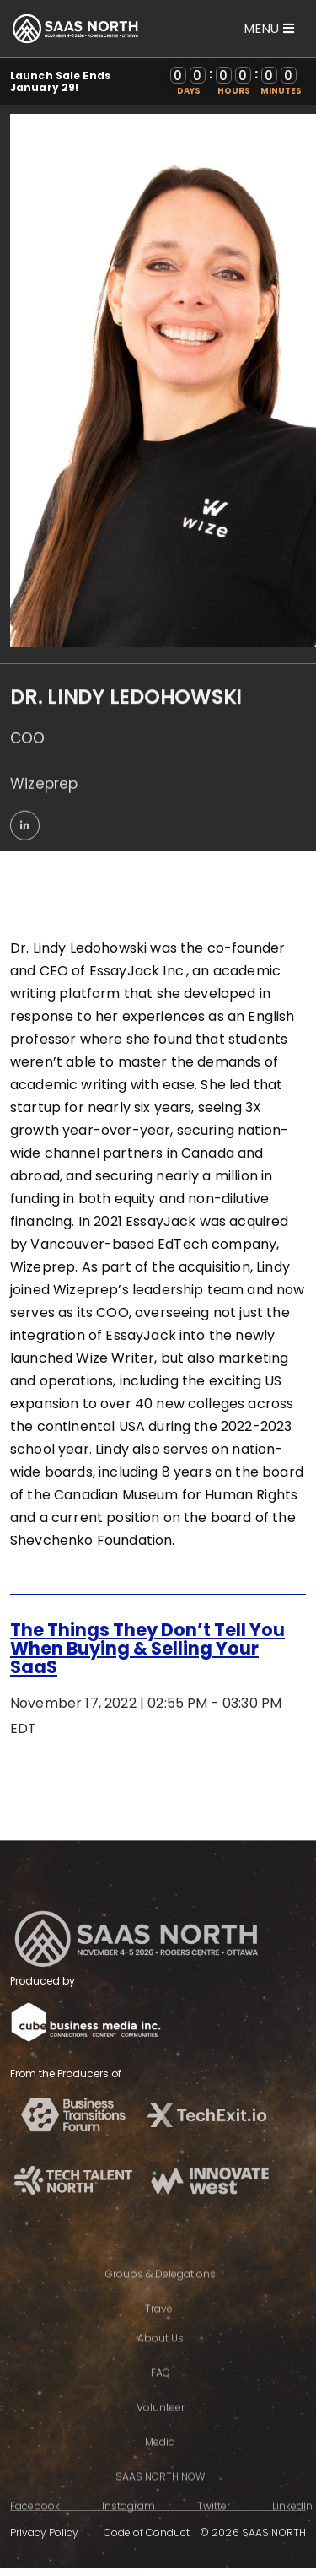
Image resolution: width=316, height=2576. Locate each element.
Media (160, 2464)
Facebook (35, 2528)
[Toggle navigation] (269, 28)
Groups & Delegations (160, 2296)
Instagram (128, 2528)
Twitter (213, 2528)
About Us (160, 2360)
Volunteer (161, 2429)
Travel (160, 2331)
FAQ (160, 2395)
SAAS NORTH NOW (160, 2499)
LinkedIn (292, 2528)
